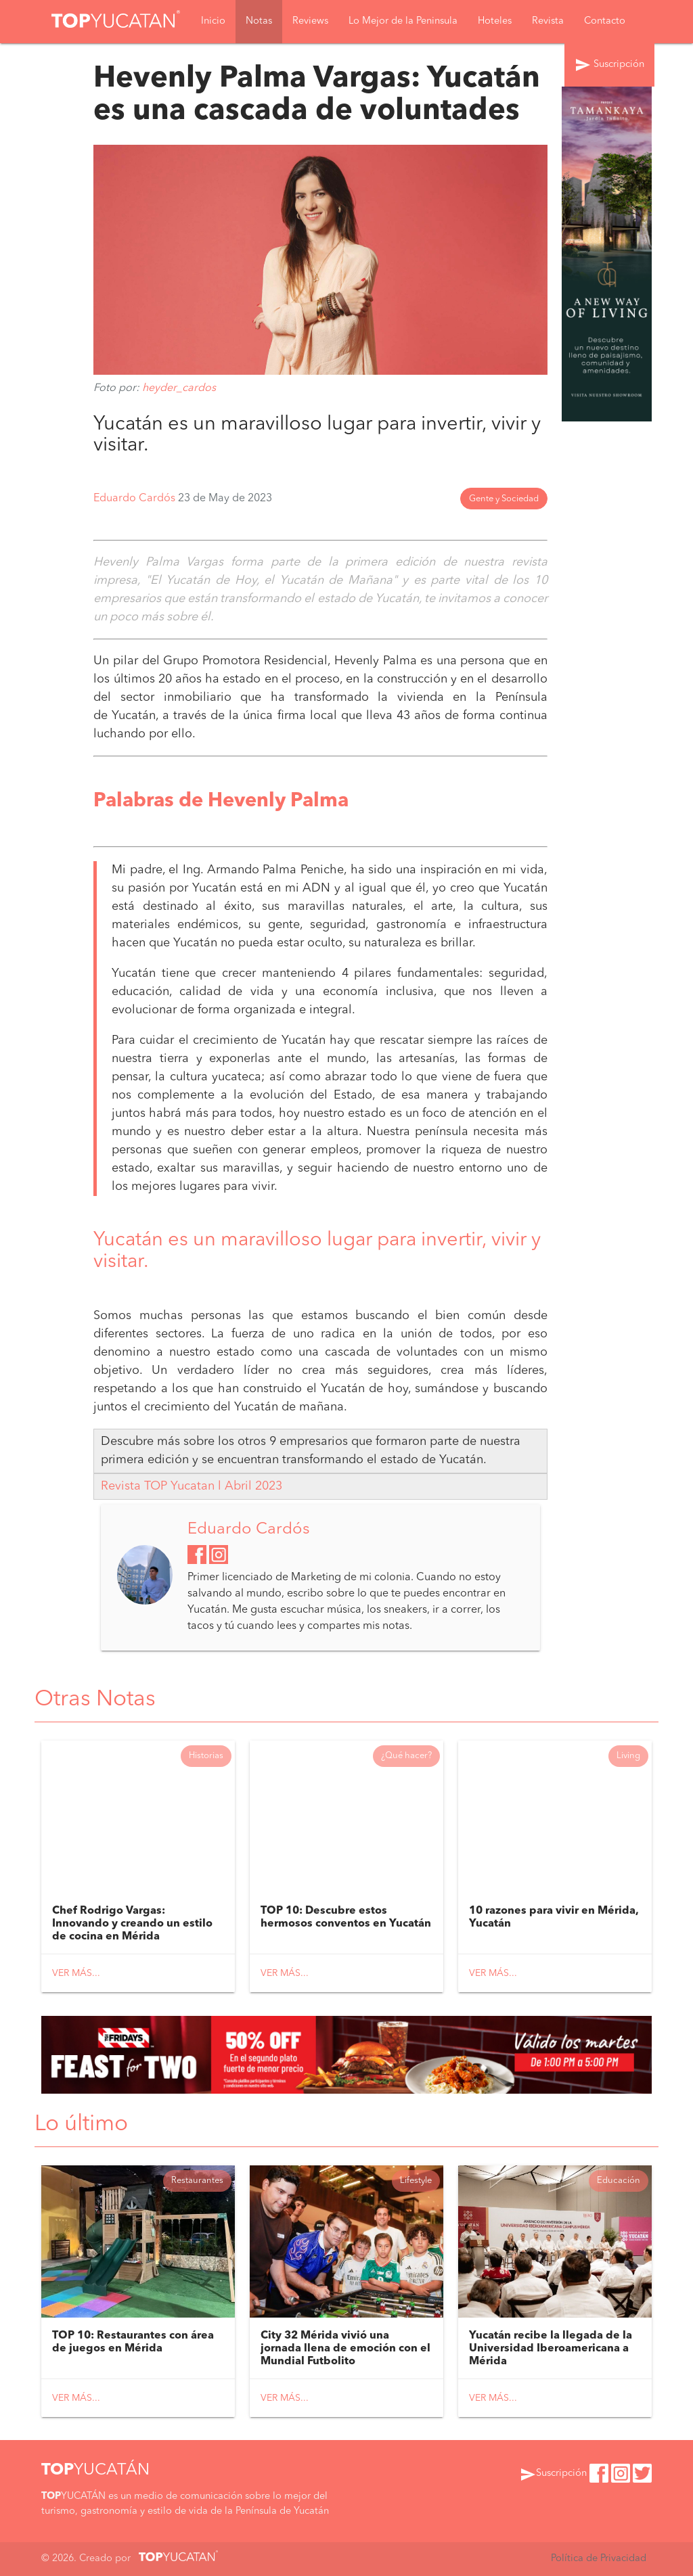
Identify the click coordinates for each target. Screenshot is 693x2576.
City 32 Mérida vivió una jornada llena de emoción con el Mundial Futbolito (345, 2348)
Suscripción (609, 65)
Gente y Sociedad (504, 499)
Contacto (604, 21)
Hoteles (495, 21)
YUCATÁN (95, 2470)
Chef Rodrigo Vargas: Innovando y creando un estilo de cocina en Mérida (132, 1924)
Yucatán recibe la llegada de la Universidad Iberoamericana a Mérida (550, 2348)
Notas (259, 21)
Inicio (213, 21)
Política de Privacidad (598, 2559)
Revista (548, 21)
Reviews (310, 21)
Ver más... (76, 1973)
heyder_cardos (179, 388)
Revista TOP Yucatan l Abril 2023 (191, 1486)
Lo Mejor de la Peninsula (403, 21)
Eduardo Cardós (135, 498)
